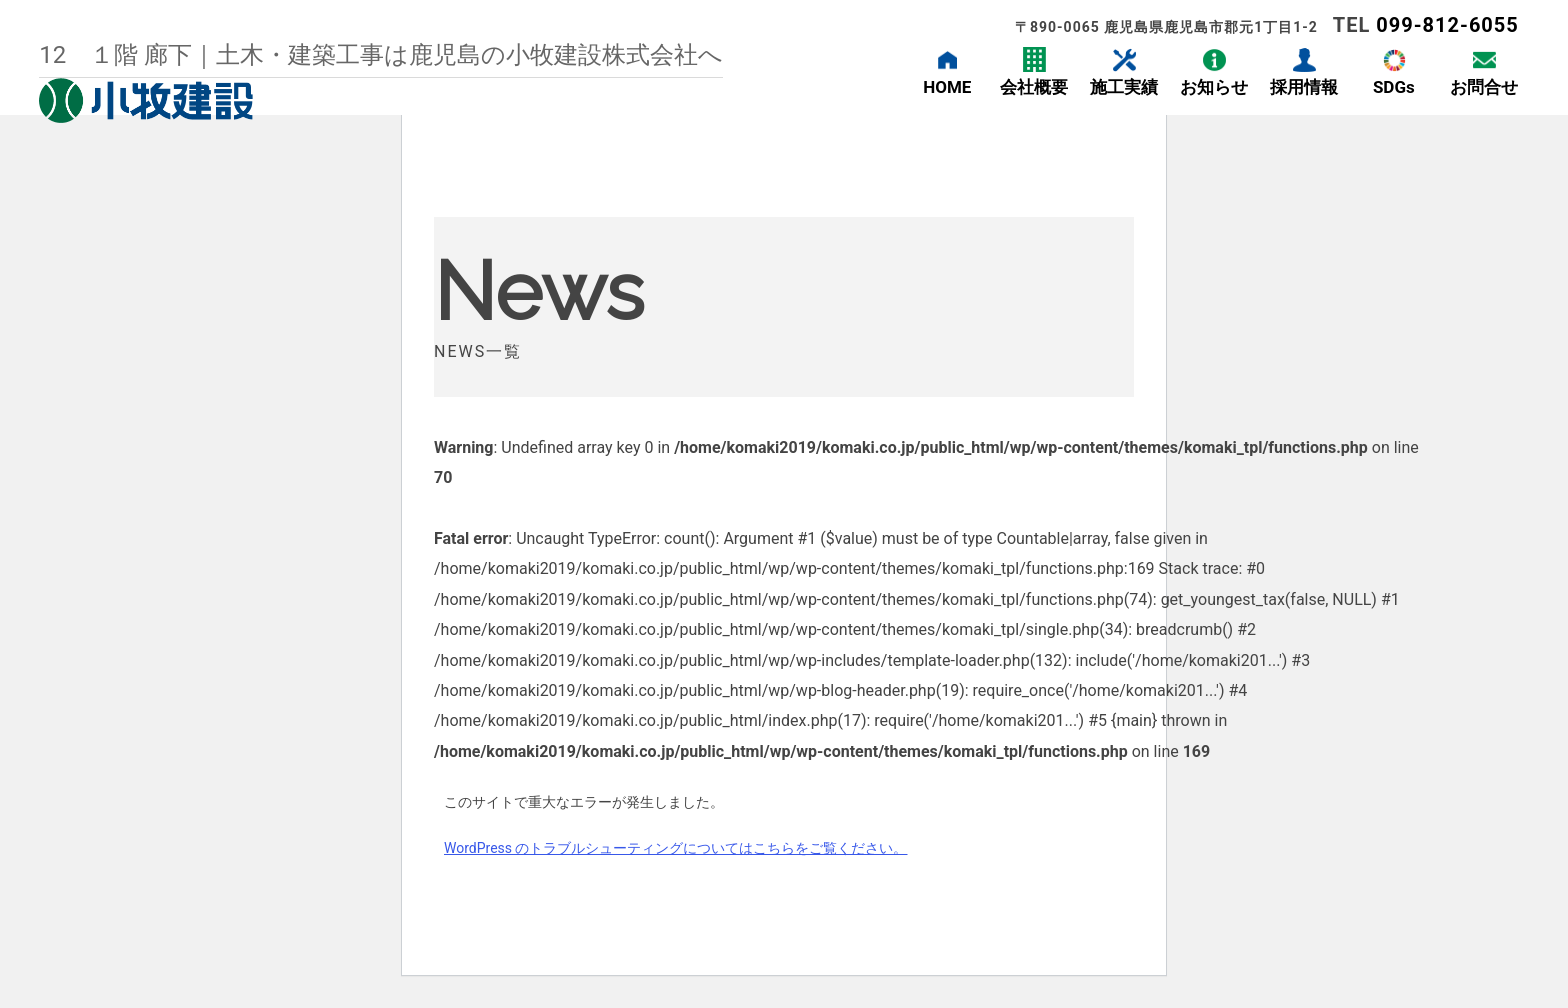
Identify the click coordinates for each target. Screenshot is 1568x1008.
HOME (947, 87)
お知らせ (1214, 87)
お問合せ (1484, 87)
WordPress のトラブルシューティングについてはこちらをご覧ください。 (676, 848)
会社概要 (1034, 87)
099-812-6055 (1447, 25)
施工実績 (1124, 87)
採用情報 (1304, 87)
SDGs (1394, 87)
